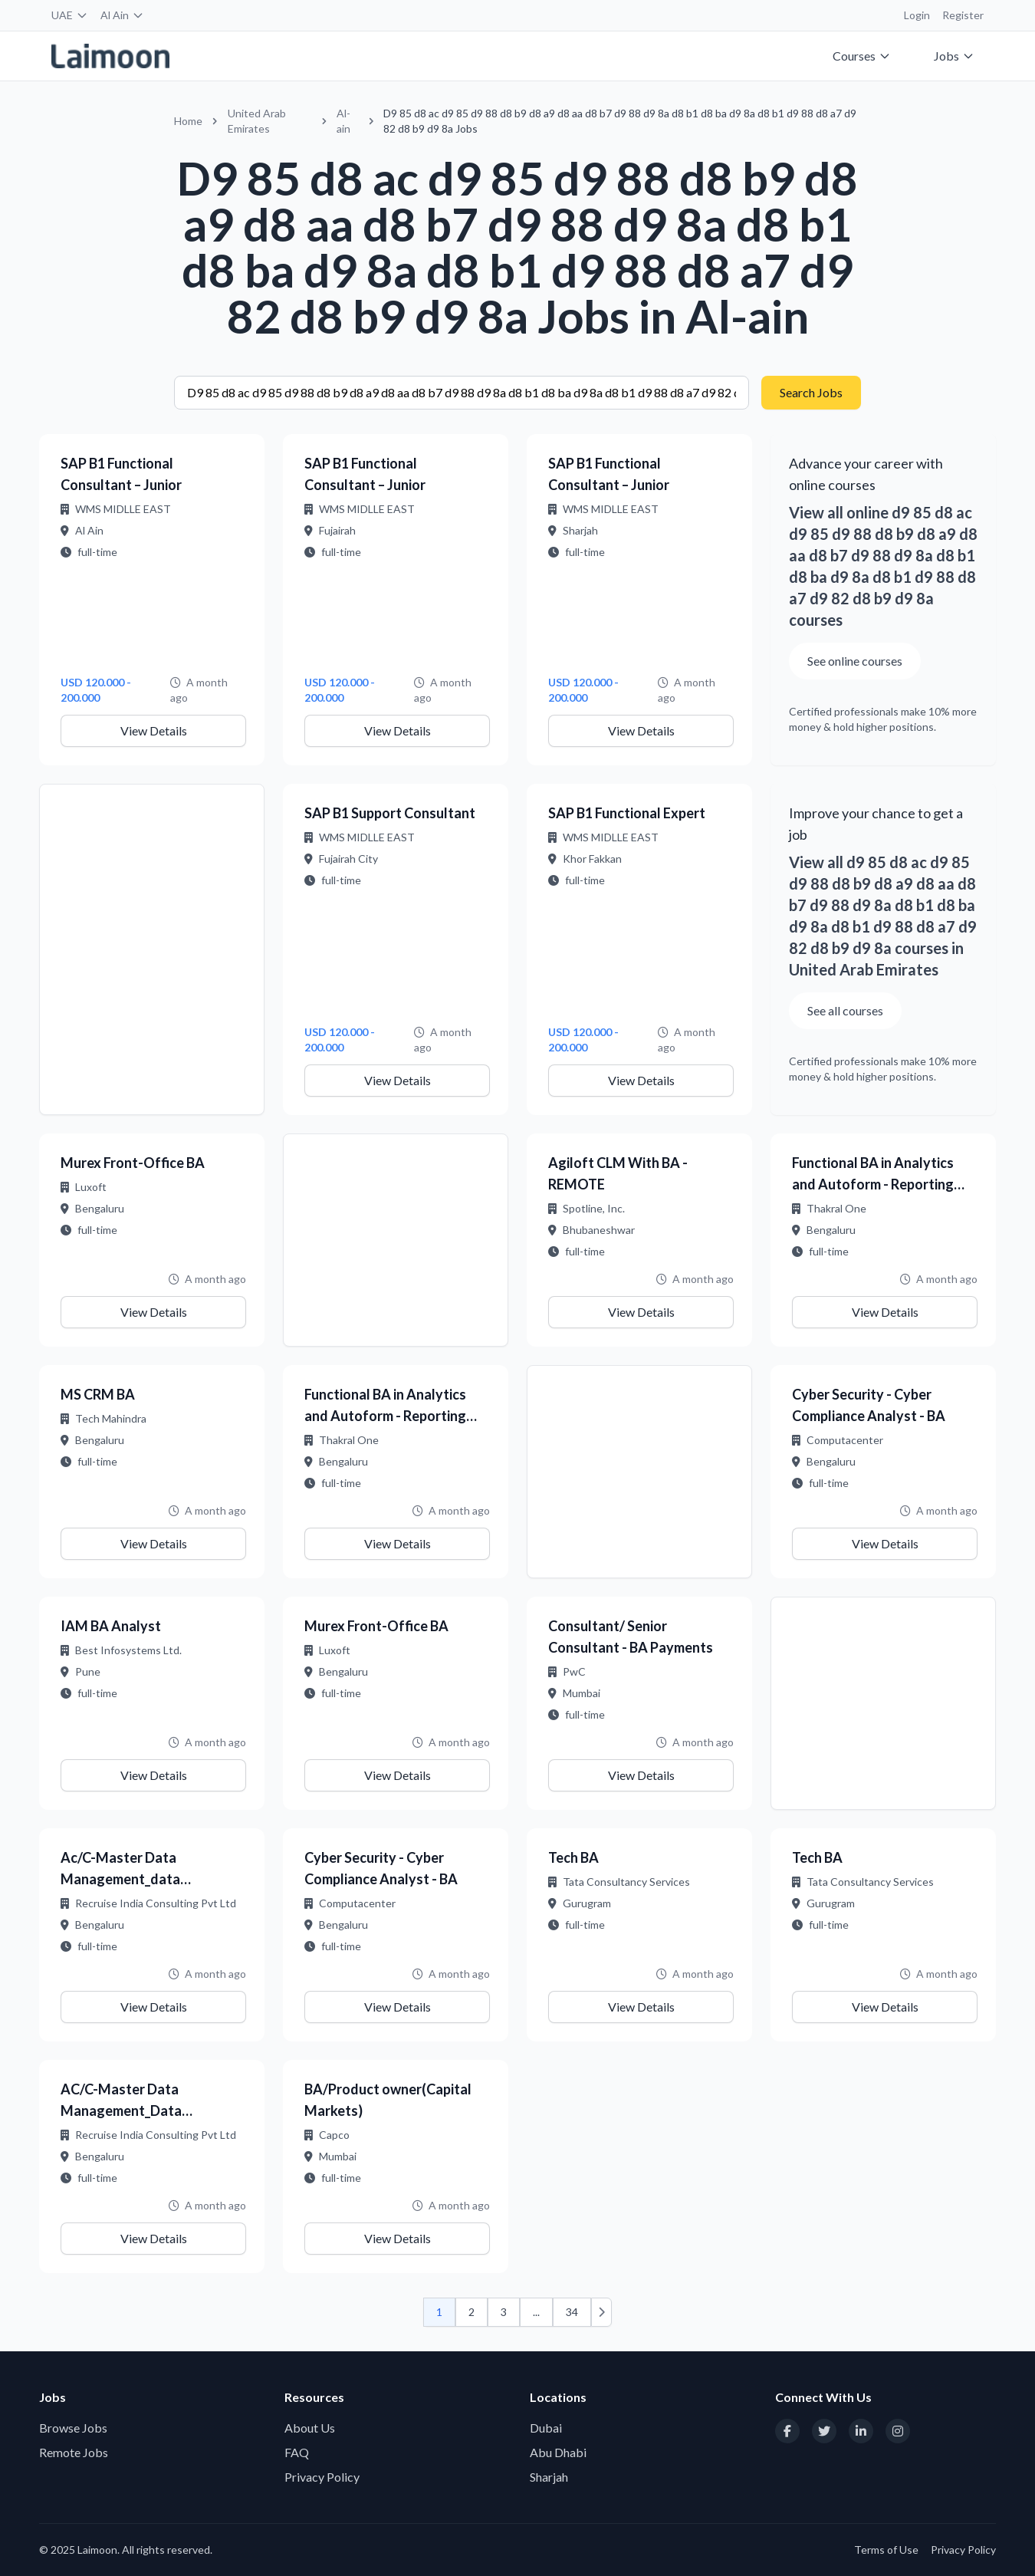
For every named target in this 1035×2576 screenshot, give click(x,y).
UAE (69, 14)
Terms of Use (886, 2549)
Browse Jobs (73, 2427)
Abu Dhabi (558, 2452)
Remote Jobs (73, 2452)
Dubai (546, 2427)
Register (963, 14)
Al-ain (343, 121)
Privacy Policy (322, 2476)
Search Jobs (811, 392)
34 (572, 2311)
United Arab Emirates (257, 121)
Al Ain (122, 14)
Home (188, 120)
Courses (862, 55)
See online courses (854, 660)
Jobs (954, 55)
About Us (309, 2427)
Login (917, 14)
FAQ (296, 2452)
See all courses (845, 1010)
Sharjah (549, 2476)
